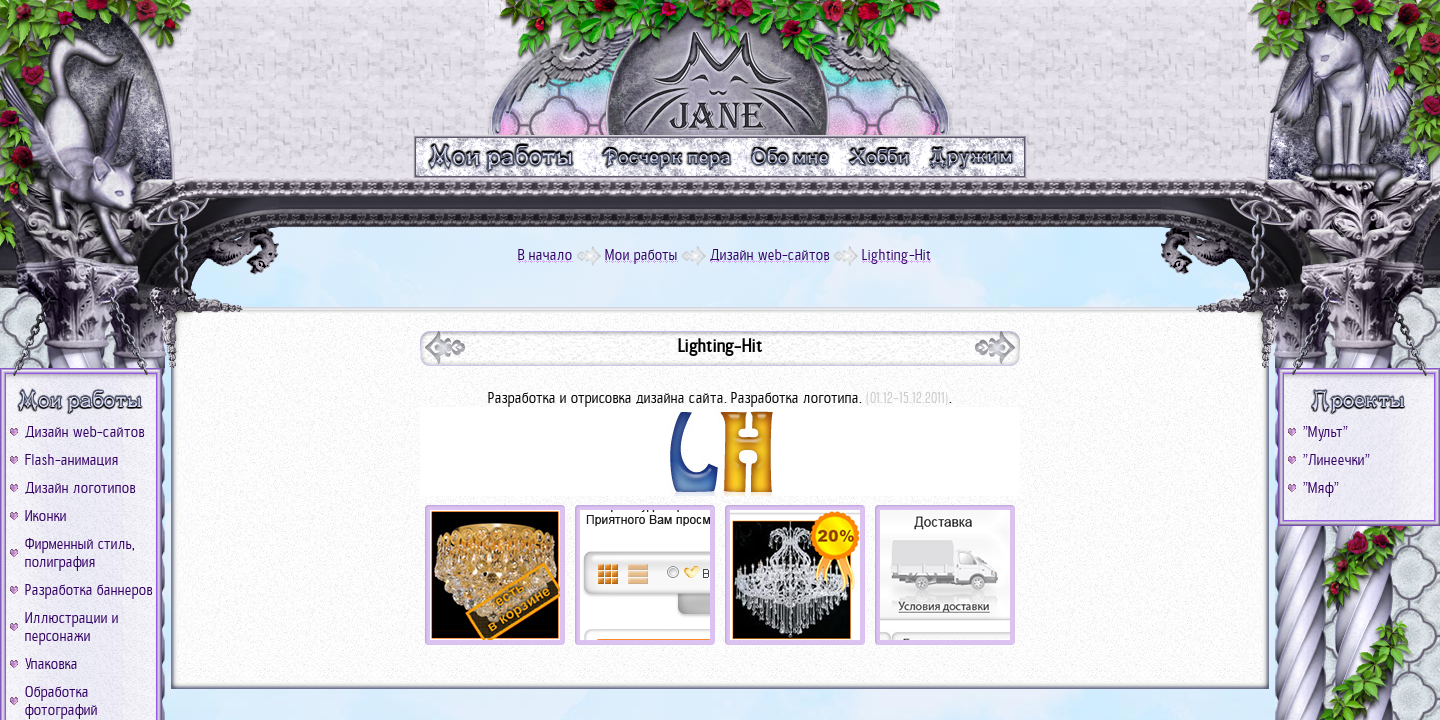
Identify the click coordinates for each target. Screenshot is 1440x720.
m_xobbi (880, 156)
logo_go (720, 67)
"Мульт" (1325, 432)
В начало (545, 255)
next (445, 347)
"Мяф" (1321, 488)
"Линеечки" (1336, 460)
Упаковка (51, 664)
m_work (501, 156)
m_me (790, 156)
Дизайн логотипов (80, 488)
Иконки (46, 516)
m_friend (974, 156)
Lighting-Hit (896, 255)
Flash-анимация (72, 460)
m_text (665, 156)
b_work (81, 401)
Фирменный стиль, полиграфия (80, 553)
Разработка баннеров (89, 590)
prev (995, 347)
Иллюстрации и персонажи (72, 627)
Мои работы (641, 255)
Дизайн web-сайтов (85, 432)
